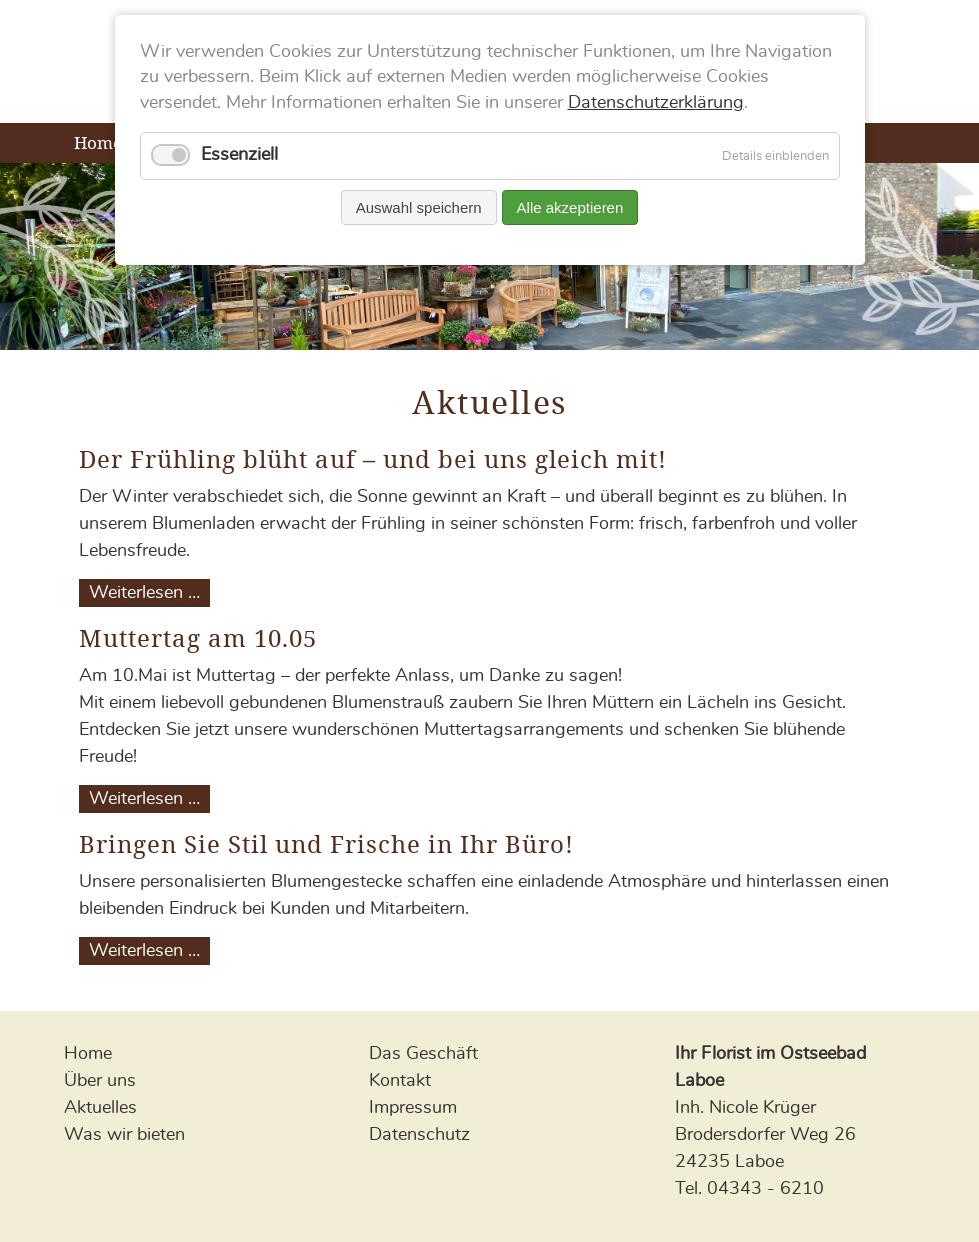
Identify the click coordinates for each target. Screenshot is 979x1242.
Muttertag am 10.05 (198, 637)
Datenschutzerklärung (656, 103)
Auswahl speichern (419, 207)
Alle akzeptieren (570, 207)
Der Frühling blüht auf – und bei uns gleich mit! (373, 458)
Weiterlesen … (149, 593)
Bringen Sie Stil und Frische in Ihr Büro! (326, 843)
